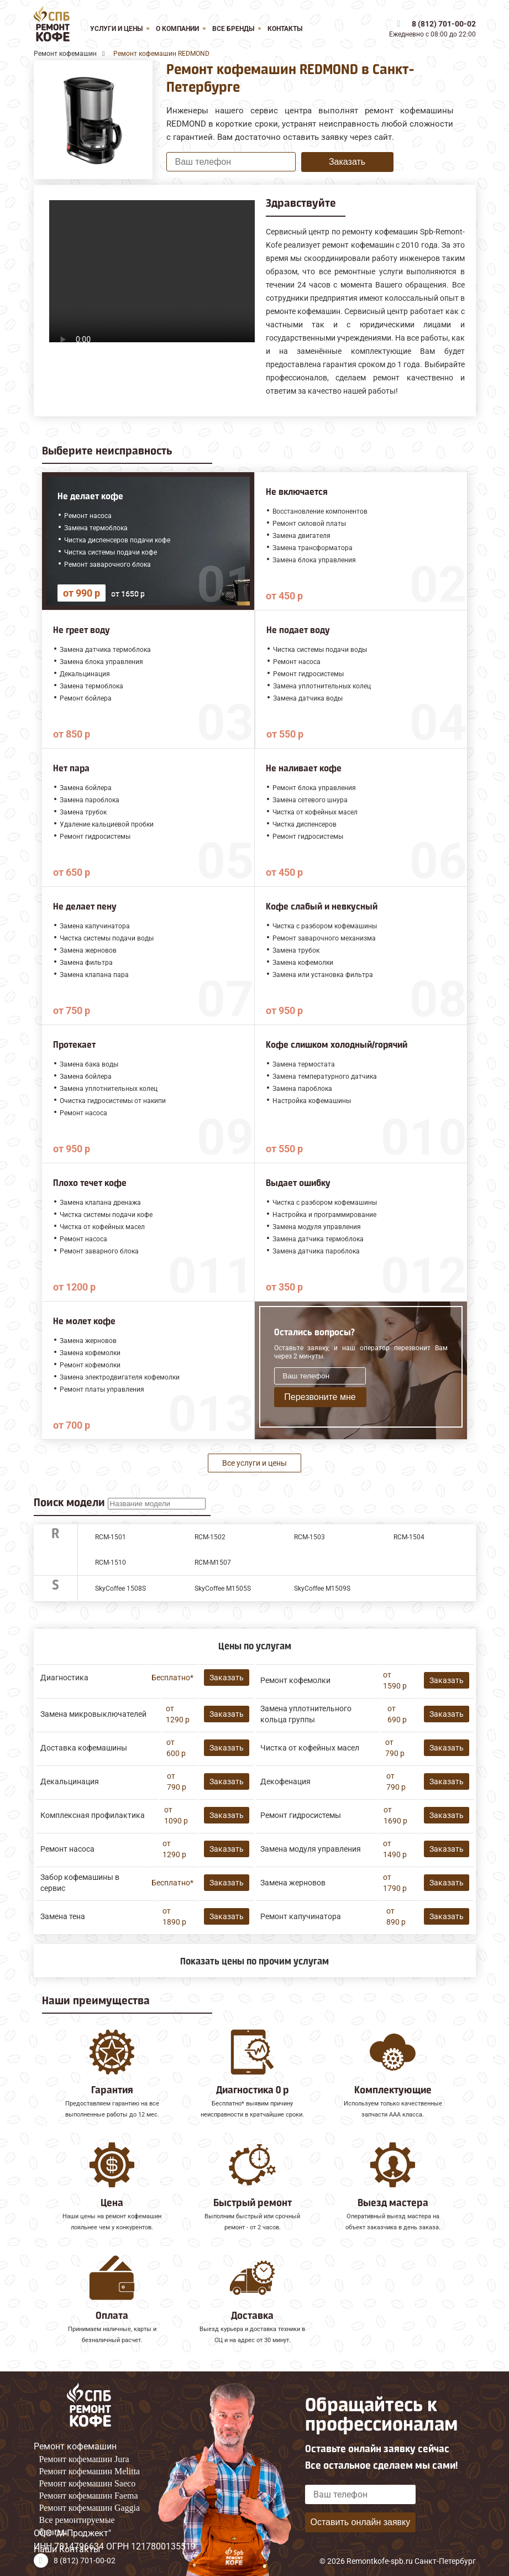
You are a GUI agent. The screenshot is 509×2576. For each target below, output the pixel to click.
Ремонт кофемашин (75, 2446)
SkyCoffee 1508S (120, 1588)
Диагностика (64, 1677)
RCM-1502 (210, 1537)
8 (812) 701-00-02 (444, 23)
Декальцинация (69, 1781)
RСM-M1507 (213, 1562)
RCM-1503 (309, 1537)
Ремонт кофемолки (295, 1680)
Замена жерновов (293, 1882)
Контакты (284, 29)
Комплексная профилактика (92, 1815)
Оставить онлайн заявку (360, 2522)
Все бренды (233, 29)
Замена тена (62, 1916)
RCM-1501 (110, 1537)
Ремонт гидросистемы (300, 1815)
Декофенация (285, 1781)
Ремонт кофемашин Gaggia (89, 2507)
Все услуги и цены (254, 1463)
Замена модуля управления (310, 1849)
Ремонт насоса (67, 1849)
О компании (177, 29)
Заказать (347, 161)
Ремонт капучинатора (300, 1916)
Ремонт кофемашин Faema (88, 2495)
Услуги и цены (116, 29)
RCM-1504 (408, 1537)
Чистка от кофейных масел (309, 1747)
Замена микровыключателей (93, 1714)
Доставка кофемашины (83, 1747)
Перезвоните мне (319, 1397)
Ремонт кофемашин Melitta (89, 2471)
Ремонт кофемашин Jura (84, 2459)
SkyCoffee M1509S (322, 1588)
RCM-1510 (110, 1562)
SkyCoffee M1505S (223, 1588)
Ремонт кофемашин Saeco (87, 2483)
